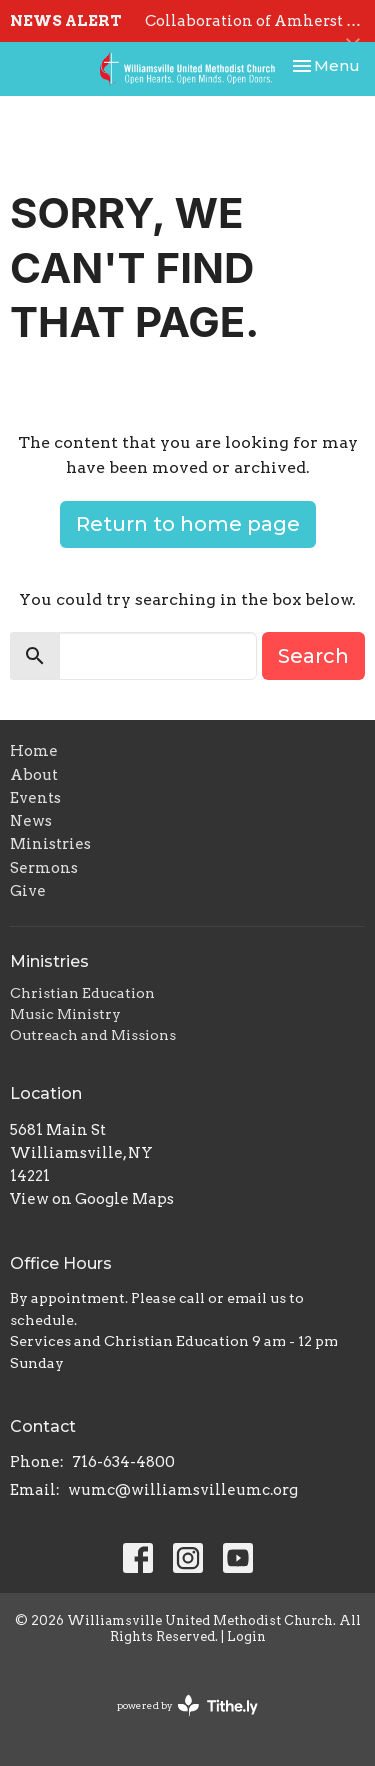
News (31, 821)
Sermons (44, 868)
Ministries (50, 844)
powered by (187, 1705)
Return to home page (188, 524)
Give (28, 891)
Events (35, 798)
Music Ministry (65, 1014)
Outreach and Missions (93, 1035)
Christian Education (82, 993)
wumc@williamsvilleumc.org (183, 1490)
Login (246, 1636)
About (34, 775)
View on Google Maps (92, 1199)
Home (34, 751)
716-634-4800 (123, 1462)
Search (313, 656)
